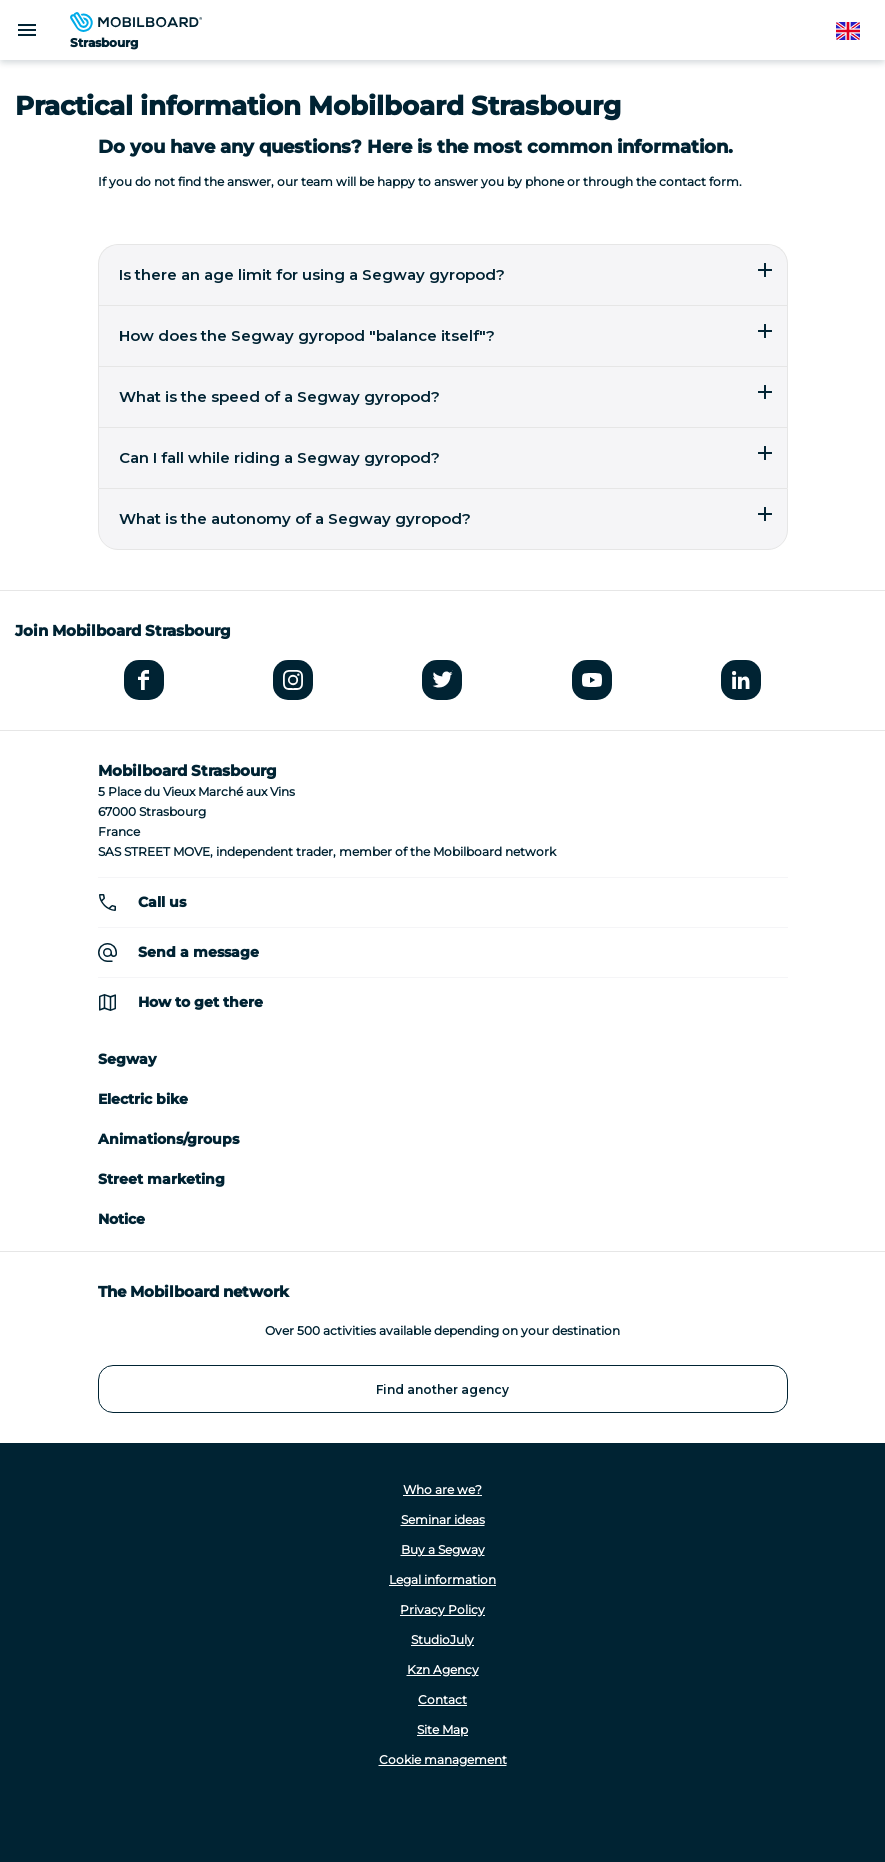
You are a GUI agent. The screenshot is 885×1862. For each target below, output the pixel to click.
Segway (127, 1059)
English (858, 31)
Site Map (442, 1729)
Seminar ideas (443, 1519)
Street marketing (161, 1179)
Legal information (442, 1579)
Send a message (198, 952)
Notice (121, 1219)
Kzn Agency (443, 1669)
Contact (442, 1699)
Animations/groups (168, 1139)
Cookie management (443, 1759)
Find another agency (442, 1389)
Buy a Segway (443, 1549)
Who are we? (442, 1489)
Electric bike (143, 1099)
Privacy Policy (442, 1609)
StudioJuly (442, 1639)
